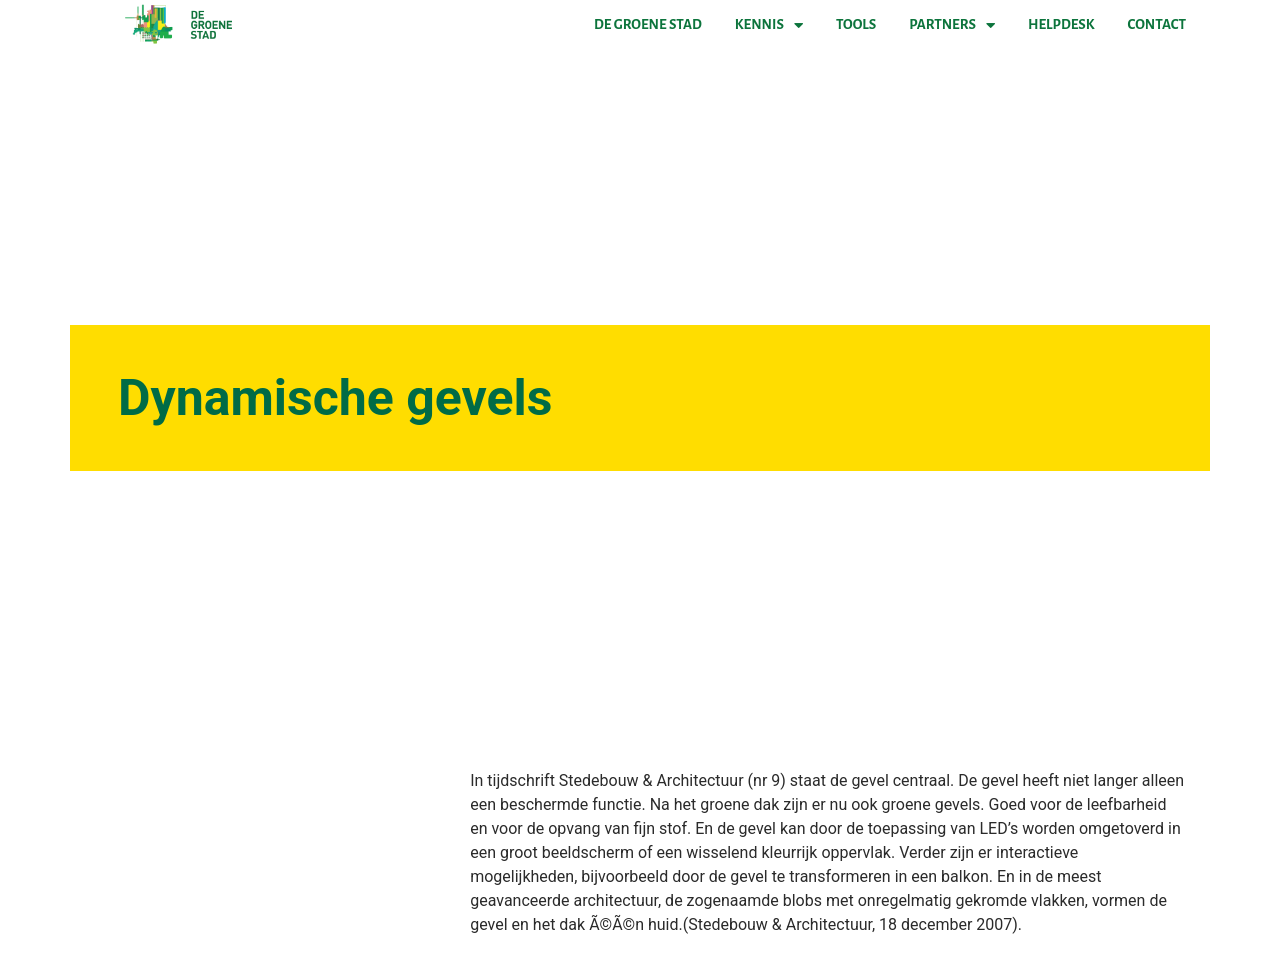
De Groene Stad (648, 24)
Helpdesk (1061, 24)
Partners (952, 25)
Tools (856, 24)
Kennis (769, 25)
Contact (1157, 24)
